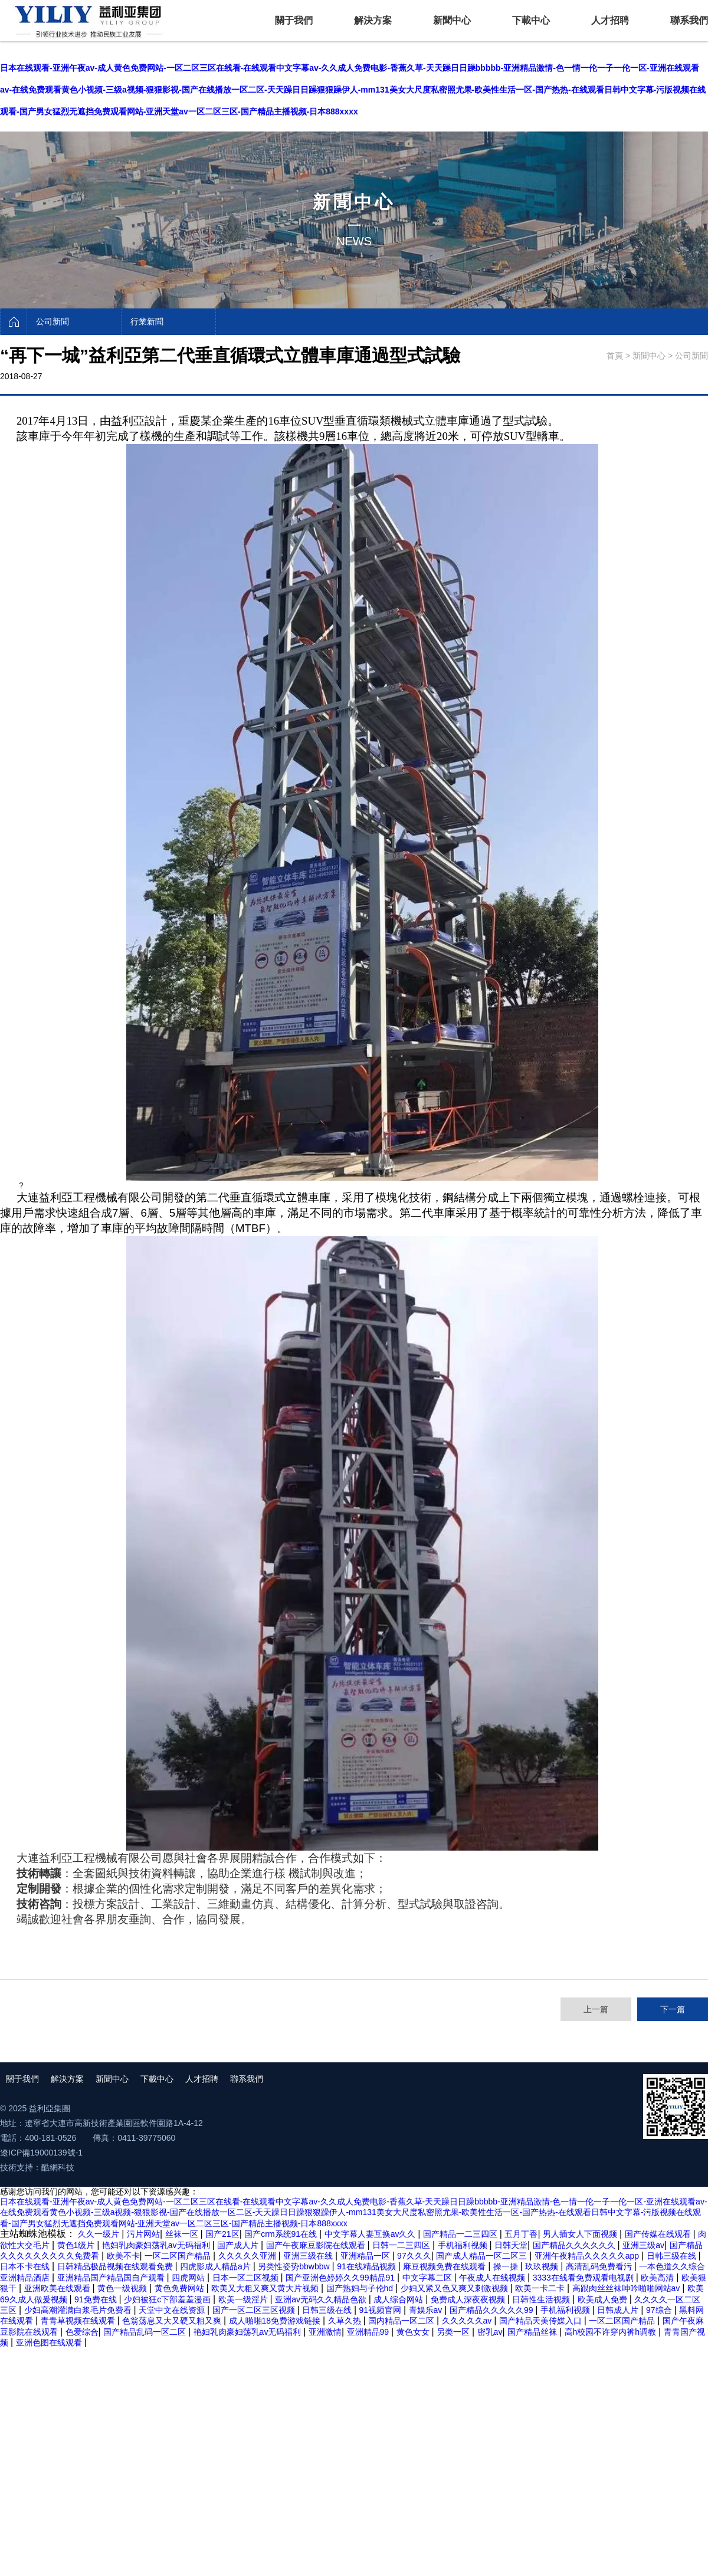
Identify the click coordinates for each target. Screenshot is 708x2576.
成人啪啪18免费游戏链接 (276, 2320)
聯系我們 (689, 20)
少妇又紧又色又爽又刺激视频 (455, 2288)
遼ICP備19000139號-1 (41, 2152)
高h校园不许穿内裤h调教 (611, 2332)
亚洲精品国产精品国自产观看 (112, 2277)
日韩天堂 (510, 2245)
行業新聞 (146, 321)
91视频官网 (381, 2310)
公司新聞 (52, 321)
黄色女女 (414, 2332)
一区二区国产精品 (179, 2255)
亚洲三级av (643, 2245)
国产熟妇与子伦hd (360, 2288)
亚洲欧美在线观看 (58, 2288)
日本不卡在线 (26, 2266)
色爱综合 (82, 2332)
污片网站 (143, 2234)
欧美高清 (658, 2277)
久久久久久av (468, 2320)
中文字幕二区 (428, 2277)
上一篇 (596, 2009)
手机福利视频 (464, 2245)
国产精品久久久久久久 (575, 2245)
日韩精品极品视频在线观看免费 (116, 2266)
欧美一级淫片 (244, 2299)
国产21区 (222, 2234)
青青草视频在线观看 (79, 2320)
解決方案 (373, 20)
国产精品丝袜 (533, 2332)
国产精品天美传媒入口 (541, 2320)
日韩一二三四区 (402, 2245)
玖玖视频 (542, 2266)
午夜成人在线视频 (493, 2277)
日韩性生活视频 (542, 2299)
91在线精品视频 (367, 2266)
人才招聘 (610, 20)
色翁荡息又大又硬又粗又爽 (173, 2320)
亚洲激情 (325, 2332)
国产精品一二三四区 (461, 2234)
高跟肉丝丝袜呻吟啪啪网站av (627, 2288)
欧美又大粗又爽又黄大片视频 (266, 2288)
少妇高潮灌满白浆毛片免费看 (79, 2310)
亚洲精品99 (369, 2332)
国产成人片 (239, 2245)
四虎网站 (189, 2277)
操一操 (506, 2266)
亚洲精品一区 (366, 2255)
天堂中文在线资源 (173, 2310)
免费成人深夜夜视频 (469, 2299)
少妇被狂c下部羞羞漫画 (168, 2299)
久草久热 (345, 2320)
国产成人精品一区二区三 (482, 2255)
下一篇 (672, 2009)
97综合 (660, 2310)
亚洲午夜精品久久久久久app (588, 2255)
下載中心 (531, 20)
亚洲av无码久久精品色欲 (322, 2299)
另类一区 (454, 2332)
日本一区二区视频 (246, 2277)
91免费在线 (96, 2299)
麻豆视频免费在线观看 (445, 2266)
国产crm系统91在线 (281, 2234)
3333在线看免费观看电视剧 (584, 2277)
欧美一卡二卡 (541, 2288)
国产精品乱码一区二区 (145, 2332)
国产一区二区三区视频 (254, 2310)
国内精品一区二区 (402, 2320)
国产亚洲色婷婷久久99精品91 (341, 2277)
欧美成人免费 (604, 2299)
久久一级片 (100, 2234)
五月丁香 (520, 2234)
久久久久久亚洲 (248, 2255)
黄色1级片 (77, 2245)
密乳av (490, 2332)
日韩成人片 (619, 2310)
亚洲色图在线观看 (50, 2342)
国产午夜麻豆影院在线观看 (317, 2245)
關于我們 (294, 20)
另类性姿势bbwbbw (295, 2266)
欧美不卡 (123, 2255)
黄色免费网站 (180, 2288)
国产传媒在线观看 (659, 2234)
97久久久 (414, 2255)
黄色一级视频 (123, 2288)
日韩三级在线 (673, 2255)
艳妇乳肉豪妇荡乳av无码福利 (157, 2245)
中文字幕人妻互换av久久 (371, 2234)
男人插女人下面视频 (581, 2234)
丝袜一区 (183, 2234)
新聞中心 (452, 20)
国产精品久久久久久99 (492, 2310)
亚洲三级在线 (309, 2255)
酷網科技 (57, 2167)
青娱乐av (427, 2310)
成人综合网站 (399, 2299)
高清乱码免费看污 (600, 2266)
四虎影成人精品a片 (216, 2266)
